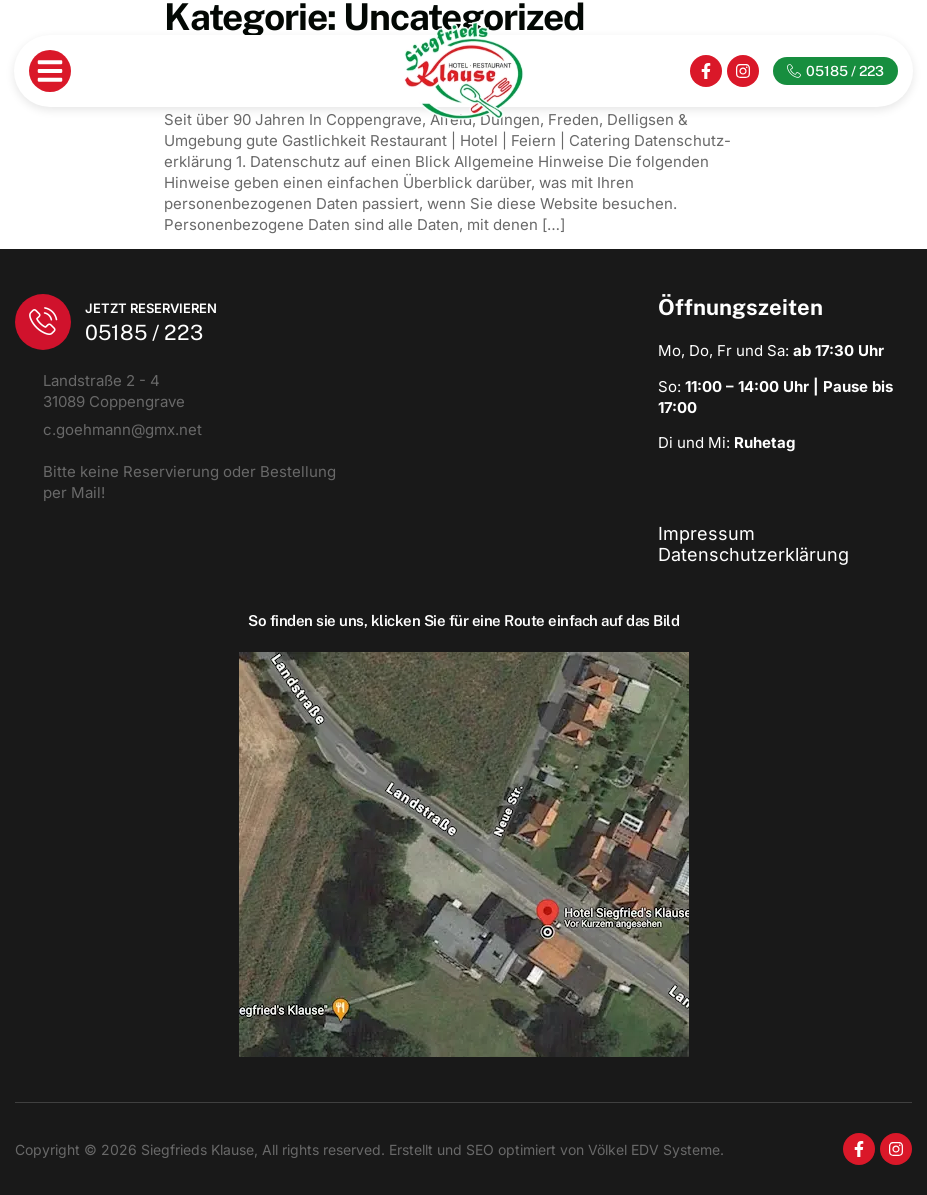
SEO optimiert (509, 1149)
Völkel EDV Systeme (654, 1149)
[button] (50, 71)
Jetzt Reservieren (151, 308)
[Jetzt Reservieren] (43, 322)
